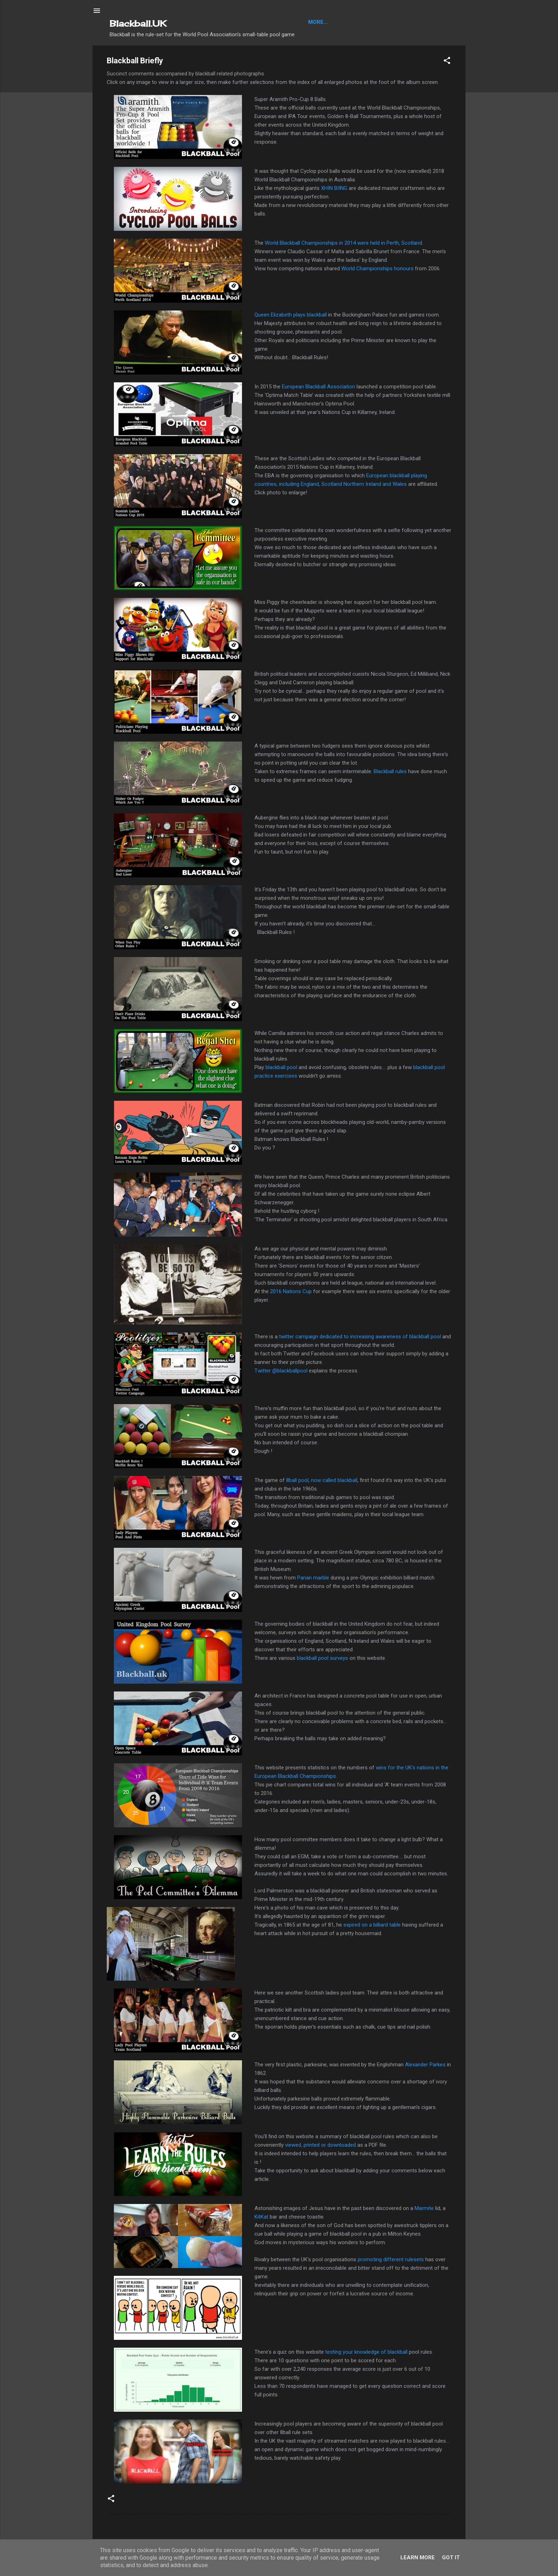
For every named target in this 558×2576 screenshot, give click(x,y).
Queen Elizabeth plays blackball (290, 315)
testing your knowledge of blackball (366, 2352)
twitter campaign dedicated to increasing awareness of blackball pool (360, 1336)
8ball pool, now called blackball (321, 1480)
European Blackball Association (318, 386)
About (382, 22)
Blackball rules (390, 771)
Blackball (322, 22)
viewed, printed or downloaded (320, 2145)
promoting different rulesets (391, 2259)
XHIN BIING (334, 188)
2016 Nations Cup (291, 1291)
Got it (451, 2557)
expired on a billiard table (372, 1925)
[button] (447, 61)
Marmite (424, 2208)
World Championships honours (377, 268)
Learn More (417, 2557)
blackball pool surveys (322, 1658)
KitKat (261, 2217)
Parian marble (313, 1577)
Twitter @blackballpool (280, 1370)
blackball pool (281, 1067)
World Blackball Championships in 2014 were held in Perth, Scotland (343, 243)
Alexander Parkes (425, 2064)
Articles (356, 22)
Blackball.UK (138, 23)
